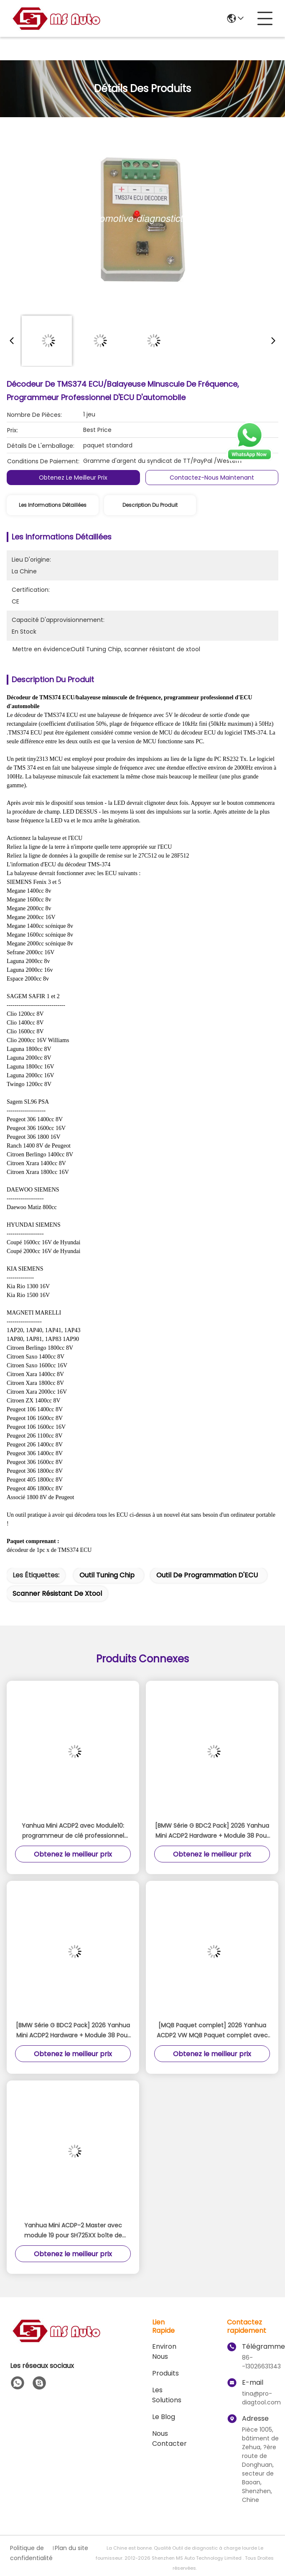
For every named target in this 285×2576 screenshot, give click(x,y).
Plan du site (71, 2548)
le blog (163, 2417)
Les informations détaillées (53, 505)
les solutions (166, 2395)
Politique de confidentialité (30, 2553)
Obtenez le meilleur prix (73, 477)
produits (165, 2373)
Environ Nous (164, 2351)
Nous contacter (169, 2438)
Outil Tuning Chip (107, 1575)
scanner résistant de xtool (57, 1593)
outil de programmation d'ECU (207, 1575)
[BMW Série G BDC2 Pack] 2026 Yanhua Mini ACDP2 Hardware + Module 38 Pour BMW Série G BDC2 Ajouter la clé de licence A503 (73, 2030)
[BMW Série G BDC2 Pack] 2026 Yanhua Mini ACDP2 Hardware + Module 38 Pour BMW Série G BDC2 (212, 1831)
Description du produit (150, 505)
